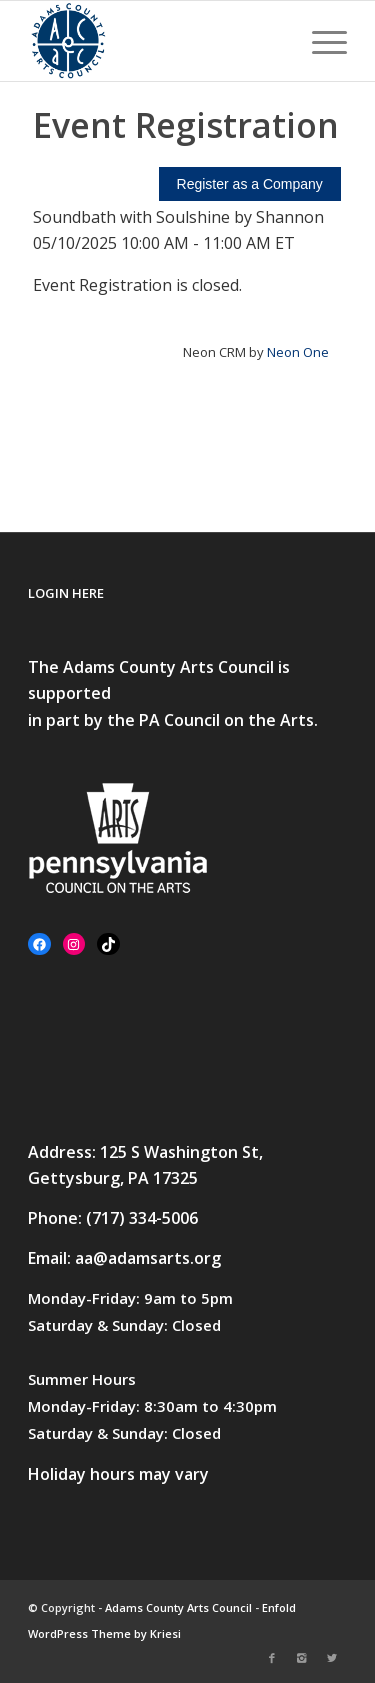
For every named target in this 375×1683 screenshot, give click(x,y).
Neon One (298, 352)
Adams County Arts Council (178, 1607)
